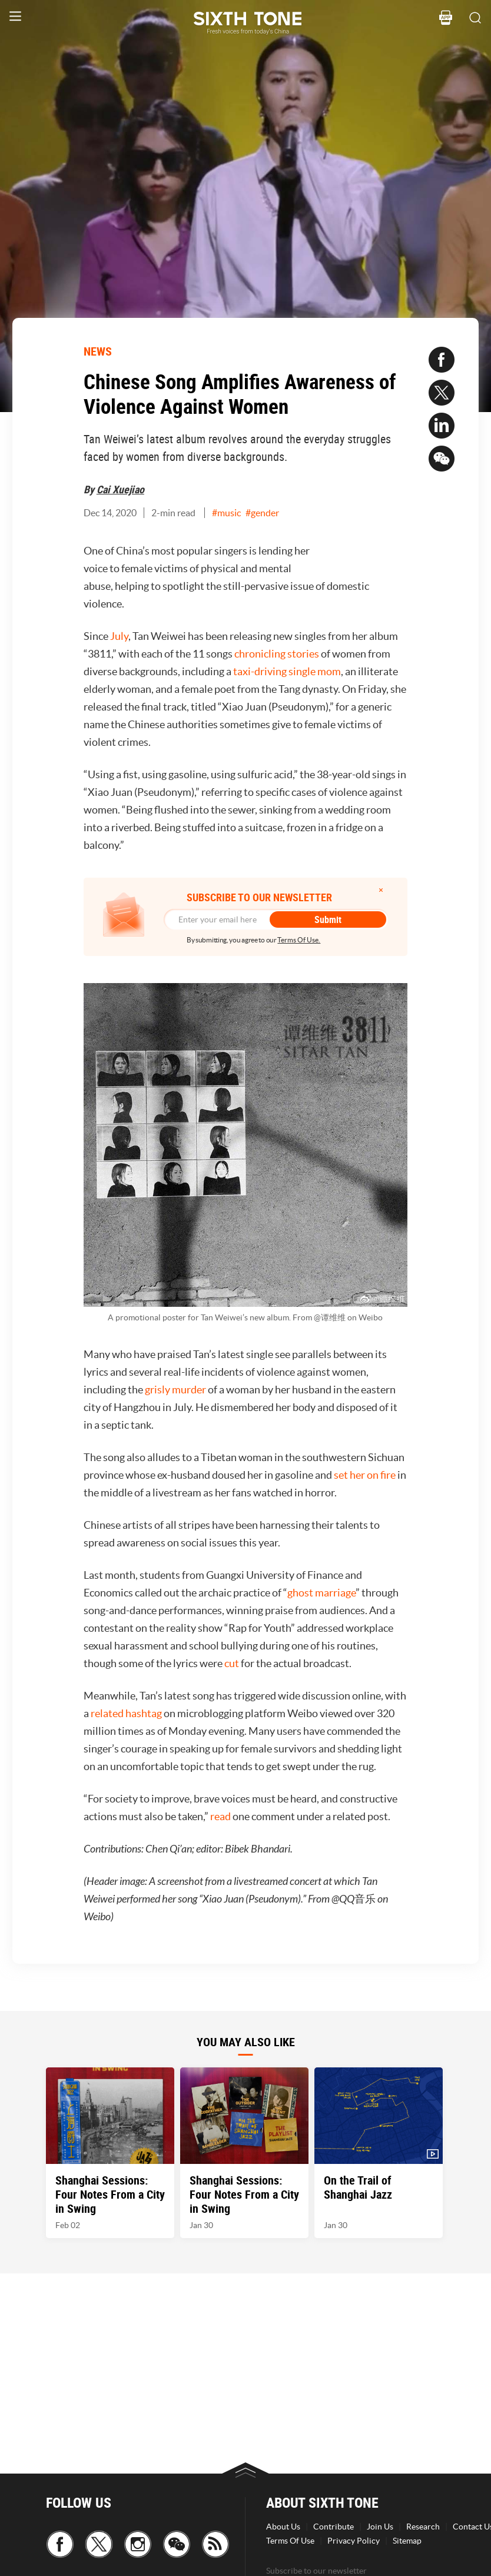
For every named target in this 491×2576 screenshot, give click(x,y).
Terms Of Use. (298, 940)
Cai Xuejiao (120, 489)
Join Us (380, 2526)
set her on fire (365, 1475)
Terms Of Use (290, 2540)
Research (423, 2526)
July (119, 636)
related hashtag (126, 1713)
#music (226, 512)
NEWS (98, 351)
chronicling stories (276, 654)
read (220, 1816)
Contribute (333, 2526)
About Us (283, 2526)
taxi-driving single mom (287, 671)
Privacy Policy (353, 2540)
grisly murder (175, 1389)
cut (231, 1663)
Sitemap (407, 2540)
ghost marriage (321, 1592)
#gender (262, 512)
